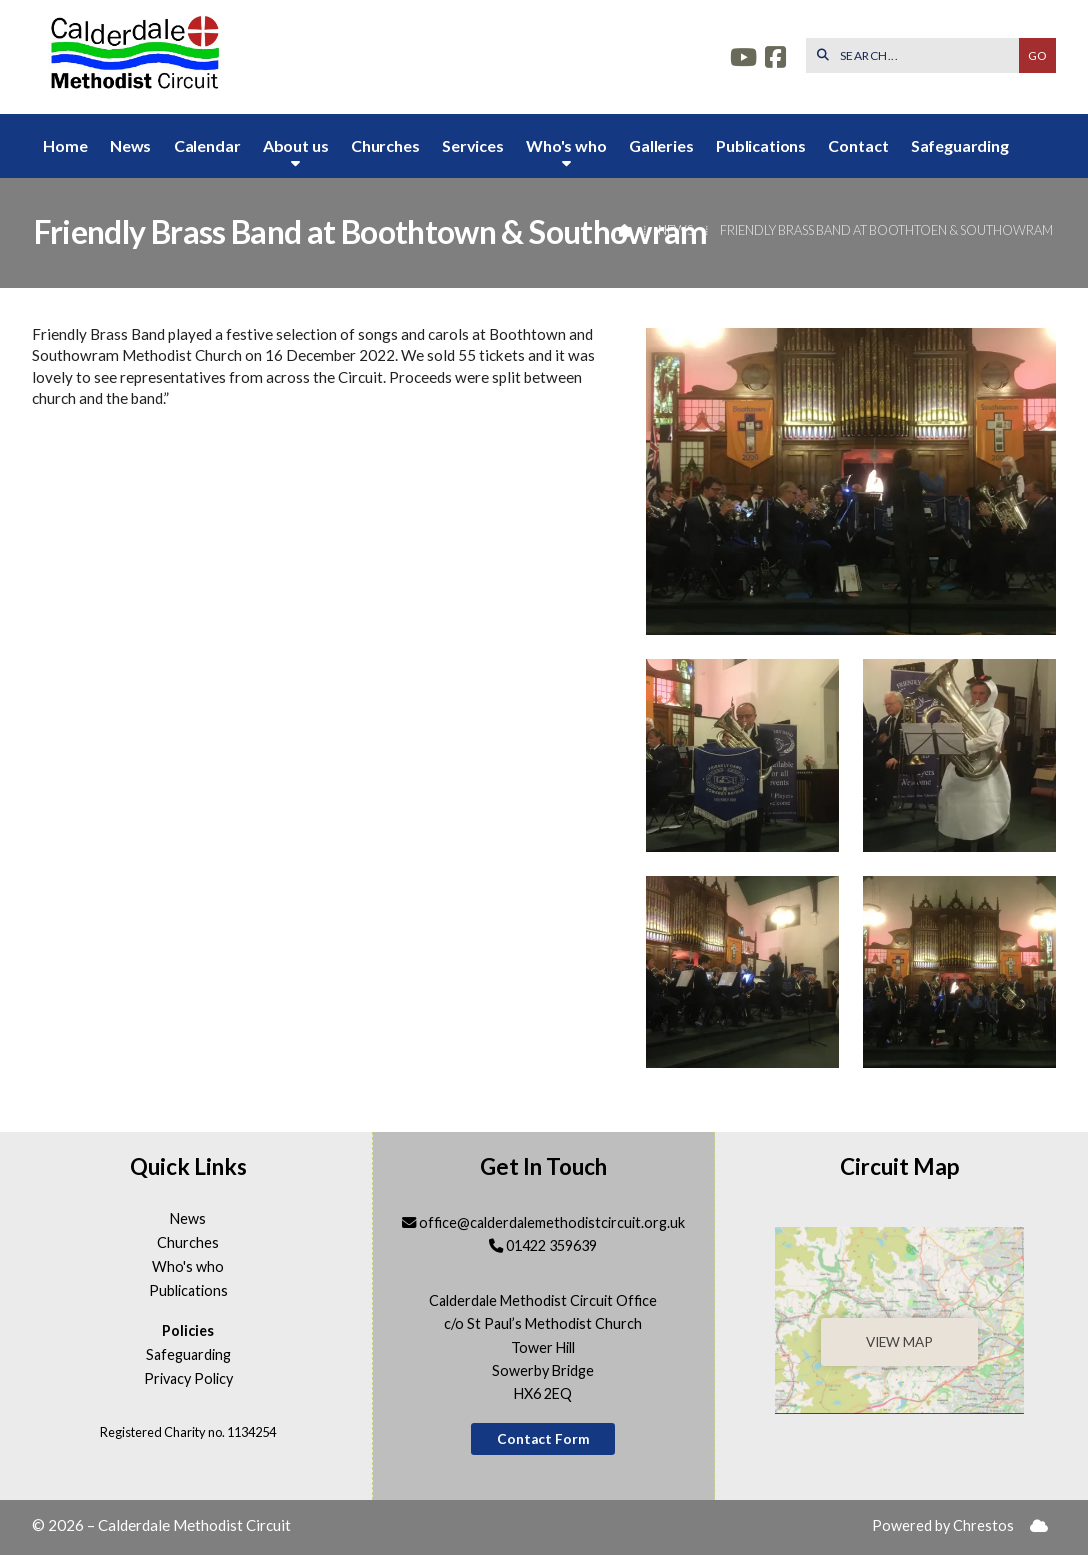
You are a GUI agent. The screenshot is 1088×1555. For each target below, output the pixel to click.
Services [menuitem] (473, 145)
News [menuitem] (130, 145)
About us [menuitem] (296, 145)
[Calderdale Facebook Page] (775, 59)
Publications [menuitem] (761, 145)
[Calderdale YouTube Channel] (743, 59)
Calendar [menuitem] (207, 145)
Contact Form (543, 1439)
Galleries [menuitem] (661, 145)
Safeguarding (188, 1355)
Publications (188, 1291)
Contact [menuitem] (858, 145)
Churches (188, 1243)
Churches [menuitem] (385, 145)
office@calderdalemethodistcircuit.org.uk (552, 1222)
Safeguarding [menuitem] (960, 145)
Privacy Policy (188, 1379)
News (675, 230)
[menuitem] (1039, 1526)
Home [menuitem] (65, 145)
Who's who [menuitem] (566, 145)
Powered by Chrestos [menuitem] (943, 1525)
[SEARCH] (917, 55)
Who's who (188, 1267)
